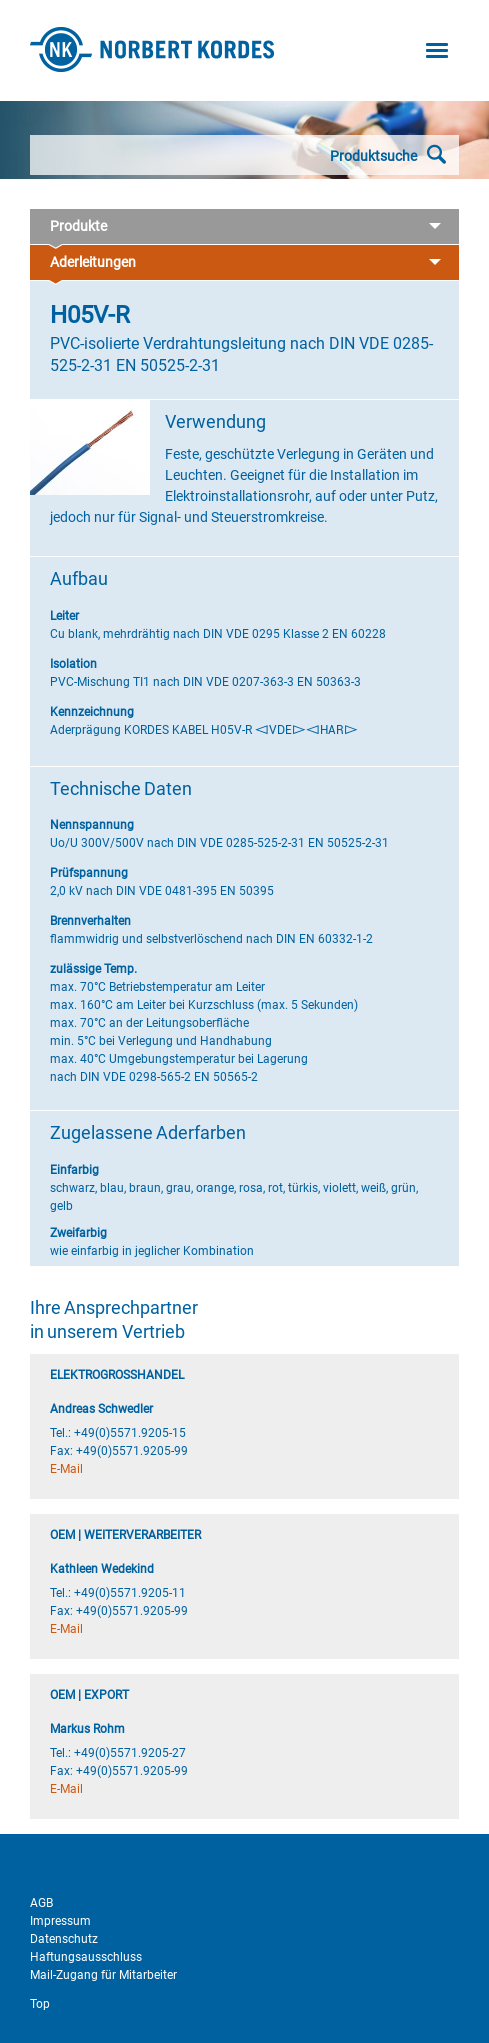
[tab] (244, 227)
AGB (41, 1903)
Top (40, 2004)
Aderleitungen (244, 263)
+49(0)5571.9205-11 (130, 1593)
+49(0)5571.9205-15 (130, 1433)
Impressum (60, 1921)
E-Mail (66, 1469)
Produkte (244, 227)
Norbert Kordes (152, 49)
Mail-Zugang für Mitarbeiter (103, 1975)
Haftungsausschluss (86, 1957)
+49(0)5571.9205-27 (130, 1753)
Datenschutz (64, 1939)
